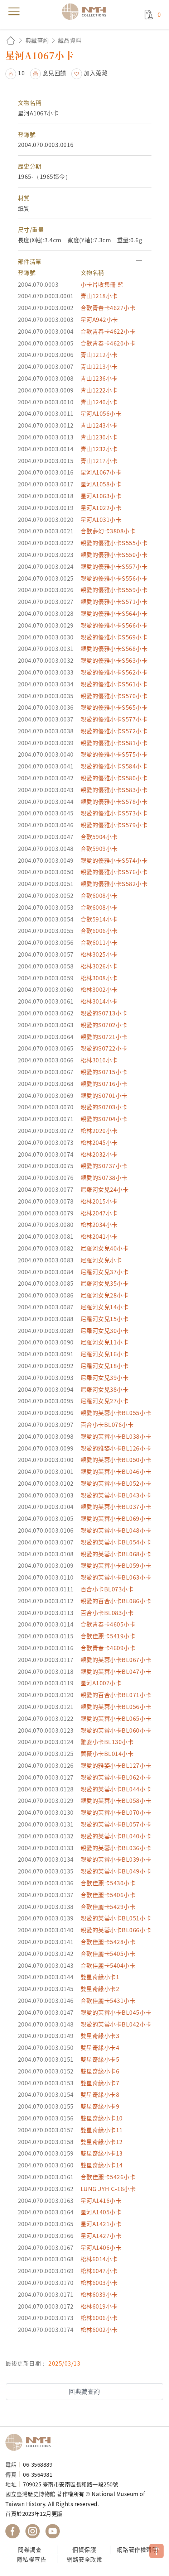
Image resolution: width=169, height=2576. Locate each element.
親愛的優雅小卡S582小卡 (114, 883)
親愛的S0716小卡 (104, 1083)
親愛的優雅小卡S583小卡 (114, 789)
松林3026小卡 (99, 966)
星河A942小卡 (99, 319)
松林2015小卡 (99, 1201)
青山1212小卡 (99, 354)
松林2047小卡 (99, 1213)
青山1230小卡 (99, 437)
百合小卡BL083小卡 (107, 1612)
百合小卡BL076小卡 (107, 1424)
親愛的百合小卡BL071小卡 (116, 1694)
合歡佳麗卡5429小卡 (108, 1906)
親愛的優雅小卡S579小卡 (114, 824)
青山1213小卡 (99, 366)
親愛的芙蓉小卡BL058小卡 (116, 1800)
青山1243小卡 (99, 425)
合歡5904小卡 (99, 836)
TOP (156, 2551)
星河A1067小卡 (101, 472)
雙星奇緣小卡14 (102, 2165)
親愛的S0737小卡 (104, 1165)
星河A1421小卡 (101, 2223)
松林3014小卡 (99, 1001)
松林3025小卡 (99, 954)
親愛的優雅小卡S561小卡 (114, 684)
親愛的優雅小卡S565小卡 (114, 707)
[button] (84, 261)
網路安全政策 (84, 2559)
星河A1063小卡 (101, 495)
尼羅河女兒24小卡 (105, 1189)
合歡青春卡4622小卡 (108, 331)
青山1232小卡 (99, 448)
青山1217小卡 (99, 460)
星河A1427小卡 (101, 2235)
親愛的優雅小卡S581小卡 (114, 742)
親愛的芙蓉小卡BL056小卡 (116, 1706)
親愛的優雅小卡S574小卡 (114, 860)
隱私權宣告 (32, 2559)
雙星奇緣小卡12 (102, 2141)
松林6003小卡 (99, 2282)
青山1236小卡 (99, 378)
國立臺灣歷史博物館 (30, 2442)
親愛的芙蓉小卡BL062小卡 (116, 1777)
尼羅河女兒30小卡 (105, 1330)
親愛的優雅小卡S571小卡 (114, 601)
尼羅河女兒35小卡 (105, 1283)
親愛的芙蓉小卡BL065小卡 (116, 1718)
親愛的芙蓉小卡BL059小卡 (116, 1565)
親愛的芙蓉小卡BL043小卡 (116, 1495)
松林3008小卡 (99, 977)
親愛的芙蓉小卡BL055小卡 (116, 1412)
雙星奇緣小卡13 (102, 2153)
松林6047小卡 (99, 2270)
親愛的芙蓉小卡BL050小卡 (116, 1459)
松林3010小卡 (99, 1060)
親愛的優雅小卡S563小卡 (114, 660)
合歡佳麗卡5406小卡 (108, 1894)
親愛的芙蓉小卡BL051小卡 (116, 1918)
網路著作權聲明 (137, 2549)
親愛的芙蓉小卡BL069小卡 (116, 1518)
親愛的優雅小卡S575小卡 (114, 754)
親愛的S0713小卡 (104, 1013)
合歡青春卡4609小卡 (108, 1647)
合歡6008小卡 (99, 895)
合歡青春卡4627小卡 (108, 307)
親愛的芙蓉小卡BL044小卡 (116, 1789)
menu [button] (14, 11)
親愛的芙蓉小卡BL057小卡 (116, 1824)
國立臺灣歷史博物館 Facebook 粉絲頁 (12, 2531)
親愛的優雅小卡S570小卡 (114, 695)
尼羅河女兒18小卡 (105, 1365)
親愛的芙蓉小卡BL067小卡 (116, 1659)
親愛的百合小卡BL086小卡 (116, 1600)
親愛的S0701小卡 (104, 1095)
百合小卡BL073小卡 (107, 1589)
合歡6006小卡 (99, 930)
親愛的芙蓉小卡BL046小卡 (116, 1471)
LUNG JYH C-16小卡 (108, 2188)
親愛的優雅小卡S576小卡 (114, 871)
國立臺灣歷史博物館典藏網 (86, 11)
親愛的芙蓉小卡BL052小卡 (116, 1483)
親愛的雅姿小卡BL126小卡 (116, 1448)
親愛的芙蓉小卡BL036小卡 (116, 1847)
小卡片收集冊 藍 (102, 284)
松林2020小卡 (99, 1130)
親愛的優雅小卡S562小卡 (114, 672)
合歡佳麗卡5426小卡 (108, 2176)
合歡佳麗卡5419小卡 (108, 1636)
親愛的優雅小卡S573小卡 (114, 813)
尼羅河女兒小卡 (101, 1260)
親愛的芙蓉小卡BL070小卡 (116, 1812)
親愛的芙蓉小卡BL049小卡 (116, 1871)
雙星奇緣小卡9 (100, 2106)
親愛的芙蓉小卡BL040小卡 (116, 1836)
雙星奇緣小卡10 (102, 2118)
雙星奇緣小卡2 (100, 1988)
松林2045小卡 (99, 1142)
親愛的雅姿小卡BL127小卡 (116, 1765)
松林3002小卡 (99, 989)
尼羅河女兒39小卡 (105, 1377)
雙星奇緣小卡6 (100, 2071)
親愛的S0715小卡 (104, 1071)
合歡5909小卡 (99, 848)
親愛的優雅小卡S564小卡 (114, 613)
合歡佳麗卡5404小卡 (108, 1965)
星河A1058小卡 (101, 484)
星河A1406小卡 (101, 2247)
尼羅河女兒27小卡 (105, 1400)
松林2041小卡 (99, 1236)
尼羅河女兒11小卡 (105, 1342)
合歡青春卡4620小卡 (108, 343)
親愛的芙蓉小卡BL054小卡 (116, 1542)
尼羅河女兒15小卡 (105, 1318)
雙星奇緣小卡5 (100, 2059)
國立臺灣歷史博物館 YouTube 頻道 (52, 2531)
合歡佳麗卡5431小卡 (108, 2000)
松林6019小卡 (99, 2306)
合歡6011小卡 (99, 942)
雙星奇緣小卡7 (100, 2083)
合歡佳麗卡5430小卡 (108, 1883)
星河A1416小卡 (101, 2200)
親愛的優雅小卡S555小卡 (114, 542)
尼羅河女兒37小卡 (105, 1271)
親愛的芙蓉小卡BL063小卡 (116, 1577)
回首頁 (10, 40)
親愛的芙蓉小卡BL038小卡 (116, 1436)
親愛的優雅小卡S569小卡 (114, 637)
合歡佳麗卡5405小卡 (108, 1953)
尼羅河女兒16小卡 (105, 1353)
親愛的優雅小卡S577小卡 (114, 719)
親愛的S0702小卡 (104, 1024)
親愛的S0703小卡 (104, 1107)
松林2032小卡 (99, 1154)
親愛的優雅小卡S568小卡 (114, 648)
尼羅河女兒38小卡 (105, 1389)
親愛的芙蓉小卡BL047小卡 (116, 1671)
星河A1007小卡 (101, 1683)
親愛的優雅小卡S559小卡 (114, 589)
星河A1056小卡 (101, 413)
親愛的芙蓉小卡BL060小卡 (116, 1730)
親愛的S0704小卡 (104, 1118)
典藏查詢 (37, 40)
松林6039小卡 (99, 2294)
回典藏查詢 (84, 2391)
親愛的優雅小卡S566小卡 (114, 625)
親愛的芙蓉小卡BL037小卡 (116, 1506)
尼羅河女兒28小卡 (105, 1295)
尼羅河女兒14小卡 (105, 1307)
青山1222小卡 (99, 390)
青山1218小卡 (99, 295)
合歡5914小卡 (99, 919)
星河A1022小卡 (101, 507)
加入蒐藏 (95, 72)
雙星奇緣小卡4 (100, 2047)
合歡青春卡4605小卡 (108, 1624)
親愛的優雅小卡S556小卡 (114, 578)
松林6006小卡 (99, 2317)
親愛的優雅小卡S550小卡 (114, 554)
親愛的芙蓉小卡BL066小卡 (116, 1929)
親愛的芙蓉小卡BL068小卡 (116, 1553)
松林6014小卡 (99, 2258)
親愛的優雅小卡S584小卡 (114, 766)
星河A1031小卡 (101, 519)
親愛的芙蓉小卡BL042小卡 (116, 2024)
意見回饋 (54, 72)
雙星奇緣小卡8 (100, 2094)
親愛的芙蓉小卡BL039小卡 (116, 1859)
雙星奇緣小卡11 (102, 2129)
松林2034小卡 (99, 1224)
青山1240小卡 (99, 401)
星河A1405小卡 (101, 2212)
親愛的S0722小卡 (104, 1048)
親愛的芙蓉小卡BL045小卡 (116, 2012)
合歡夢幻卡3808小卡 (108, 531)
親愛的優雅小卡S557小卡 (114, 566)
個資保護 (84, 2549)
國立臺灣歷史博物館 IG (32, 2531)
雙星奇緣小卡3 (100, 2035)
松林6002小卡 (99, 2329)
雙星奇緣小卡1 (100, 1976)
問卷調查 (30, 2549)
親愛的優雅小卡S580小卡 (114, 777)
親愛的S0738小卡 (104, 1177)
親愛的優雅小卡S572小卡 (114, 731)
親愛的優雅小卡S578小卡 (114, 801)
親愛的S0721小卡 (104, 1036)
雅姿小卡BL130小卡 (107, 1741)
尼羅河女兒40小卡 (105, 1248)
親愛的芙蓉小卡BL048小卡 (116, 1530)
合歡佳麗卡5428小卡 (108, 1941)
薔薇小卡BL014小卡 (107, 1753)
